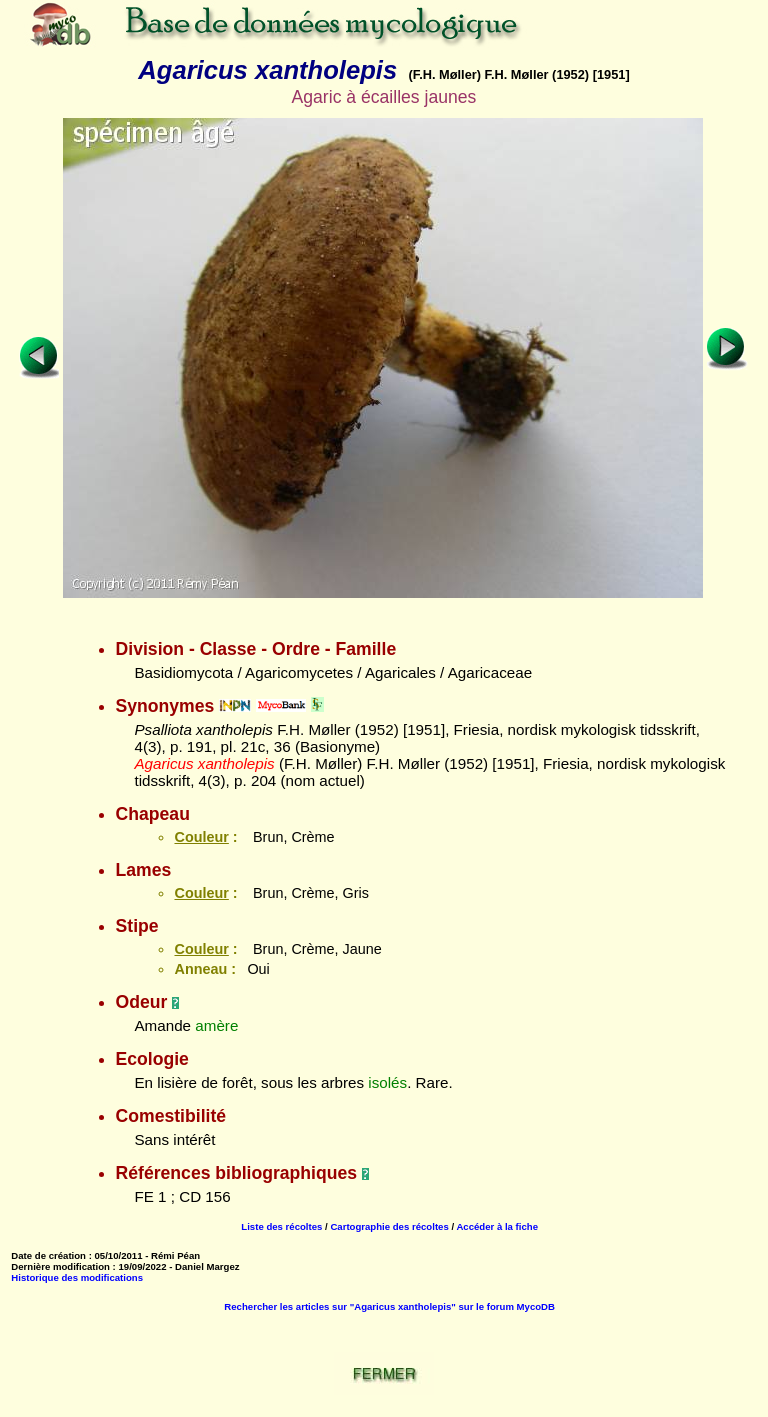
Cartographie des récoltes (389, 1226)
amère (216, 1025)
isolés (387, 1082)
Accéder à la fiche (497, 1226)
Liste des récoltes (281, 1226)
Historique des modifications (77, 1277)
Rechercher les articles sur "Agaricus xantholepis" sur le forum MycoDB (389, 1306)
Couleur (201, 837)
